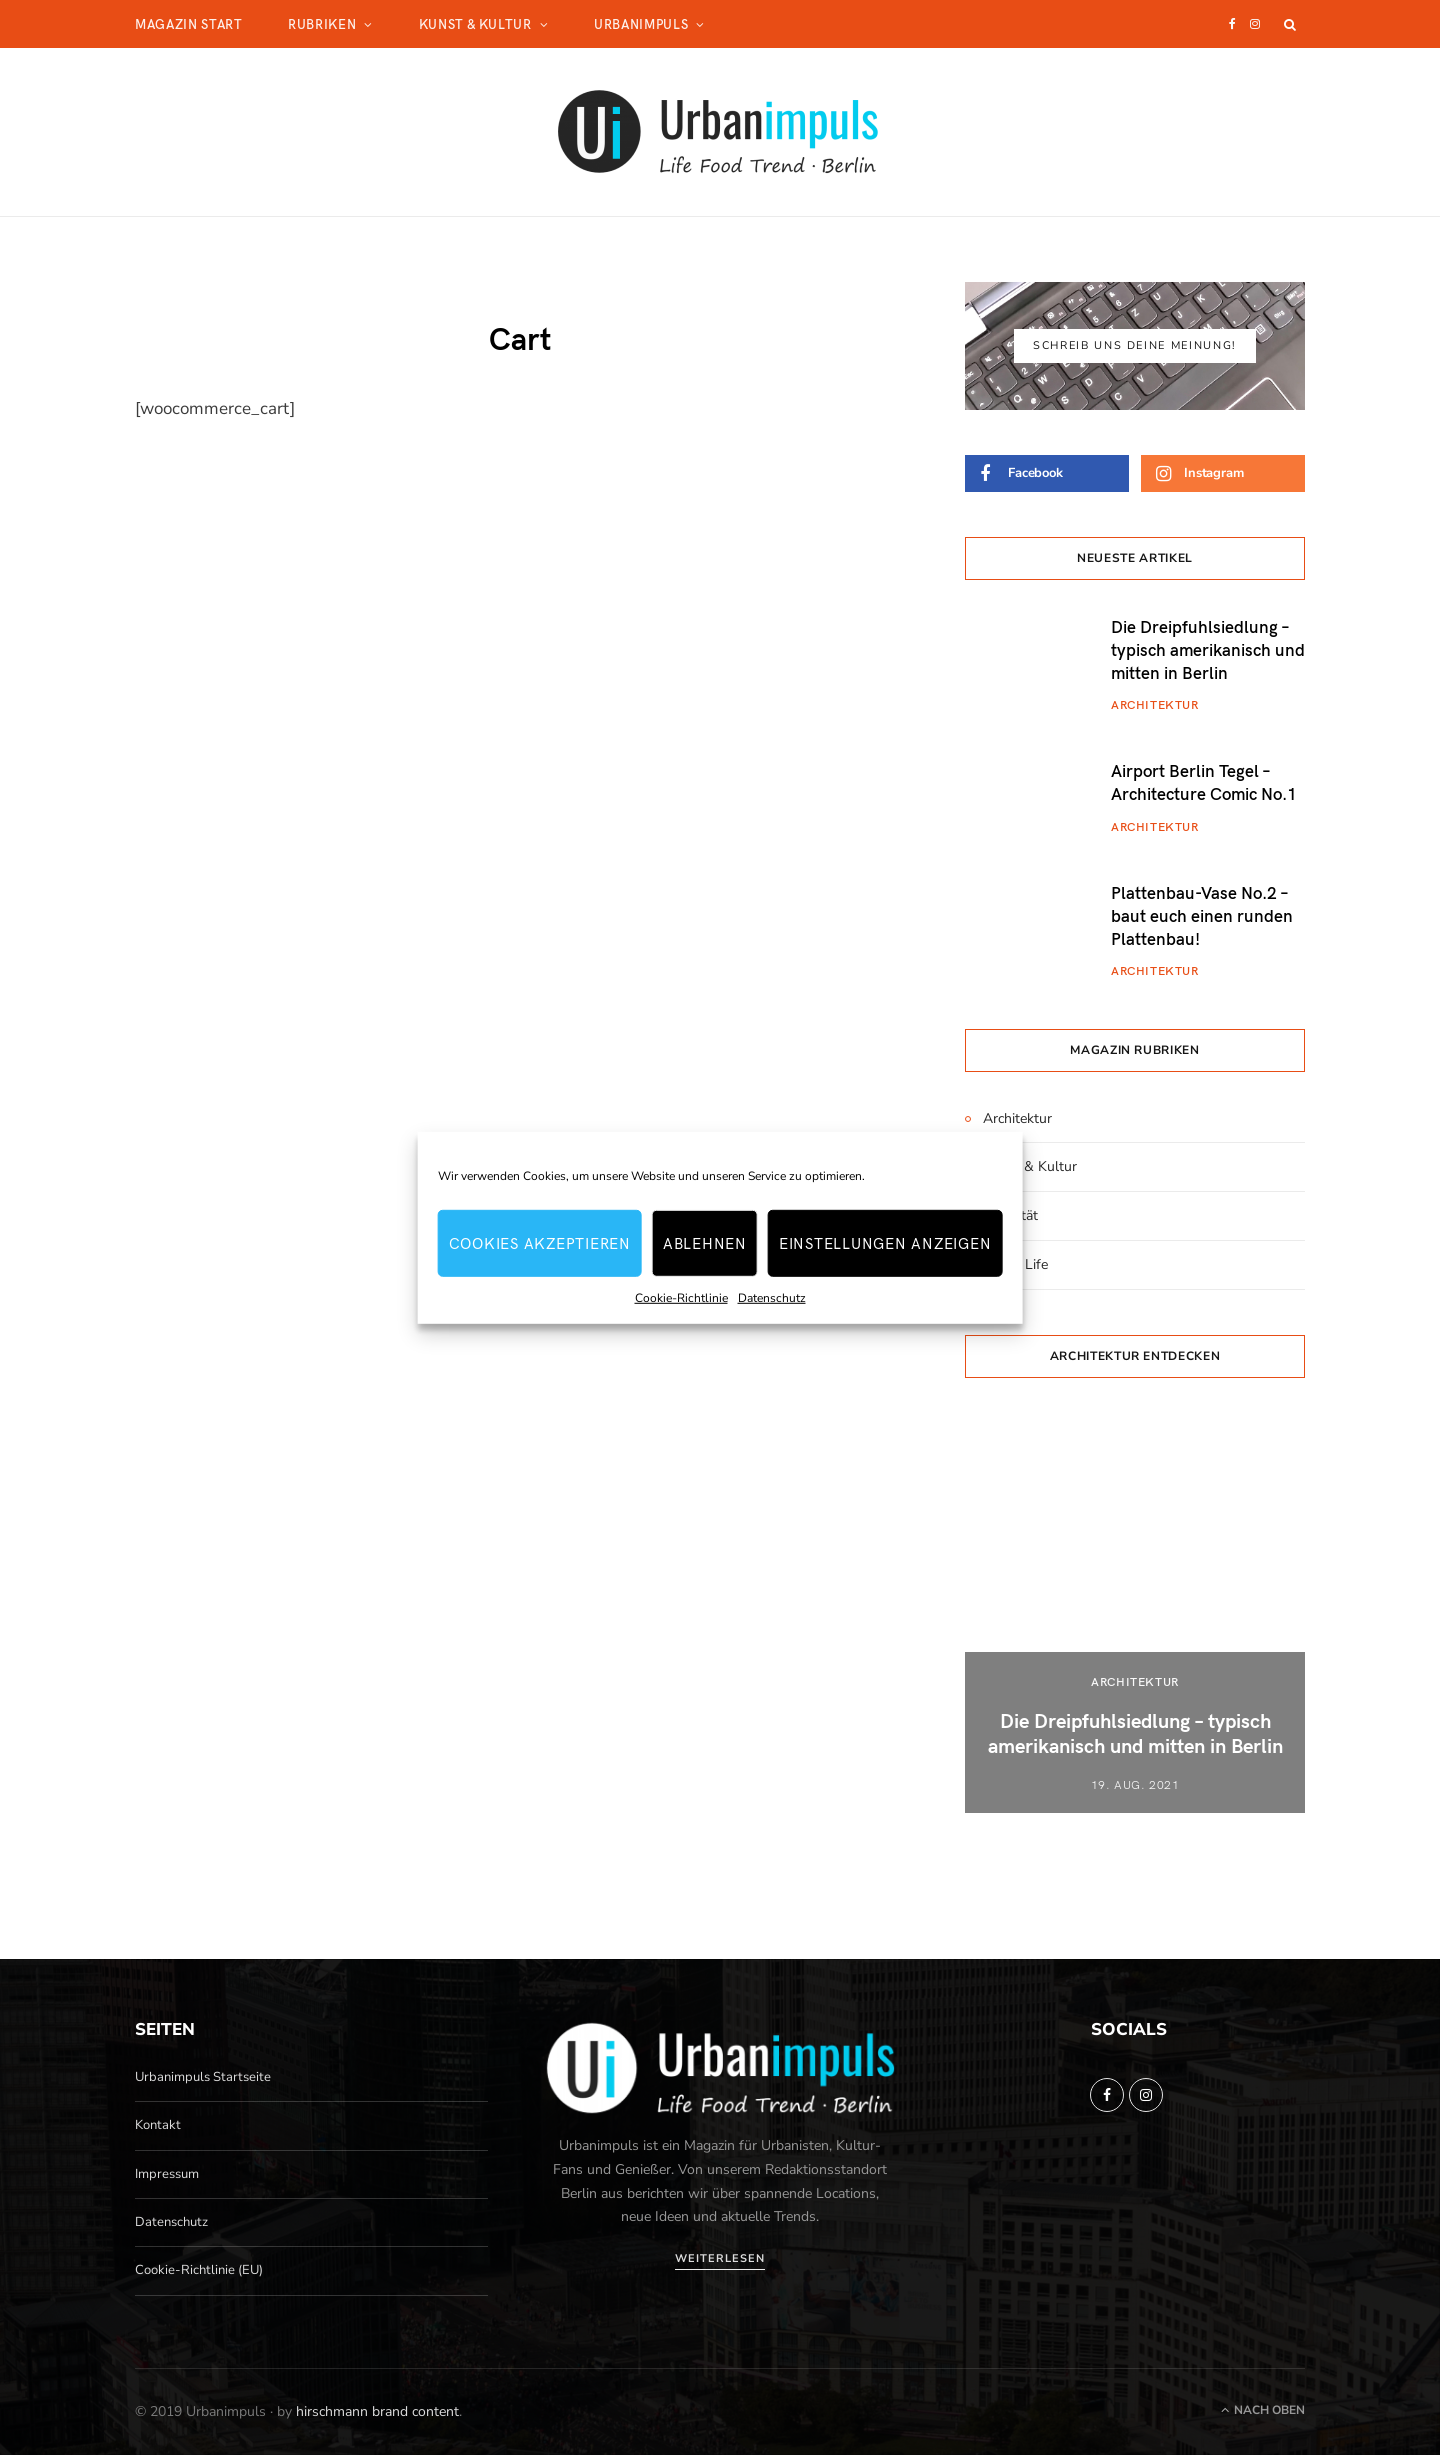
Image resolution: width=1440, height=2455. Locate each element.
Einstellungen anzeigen (885, 1243)
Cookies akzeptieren (540, 1243)
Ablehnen (705, 1243)
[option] (1135, 1613)
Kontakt (158, 2125)
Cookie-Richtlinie (681, 1297)
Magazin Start (188, 24)
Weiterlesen (720, 2258)
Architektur (1155, 704)
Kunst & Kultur (475, 24)
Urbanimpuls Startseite (203, 2077)
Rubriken (322, 24)
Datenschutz (772, 1297)
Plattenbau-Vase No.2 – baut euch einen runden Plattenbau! (1202, 915)
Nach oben (1263, 2410)
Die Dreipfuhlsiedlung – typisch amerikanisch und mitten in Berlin (1208, 649)
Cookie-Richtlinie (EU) (199, 2270)
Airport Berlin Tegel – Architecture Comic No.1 (1204, 781)
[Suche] (1290, 24)
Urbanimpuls (641, 24)
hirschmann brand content (377, 2411)
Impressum (167, 2174)
